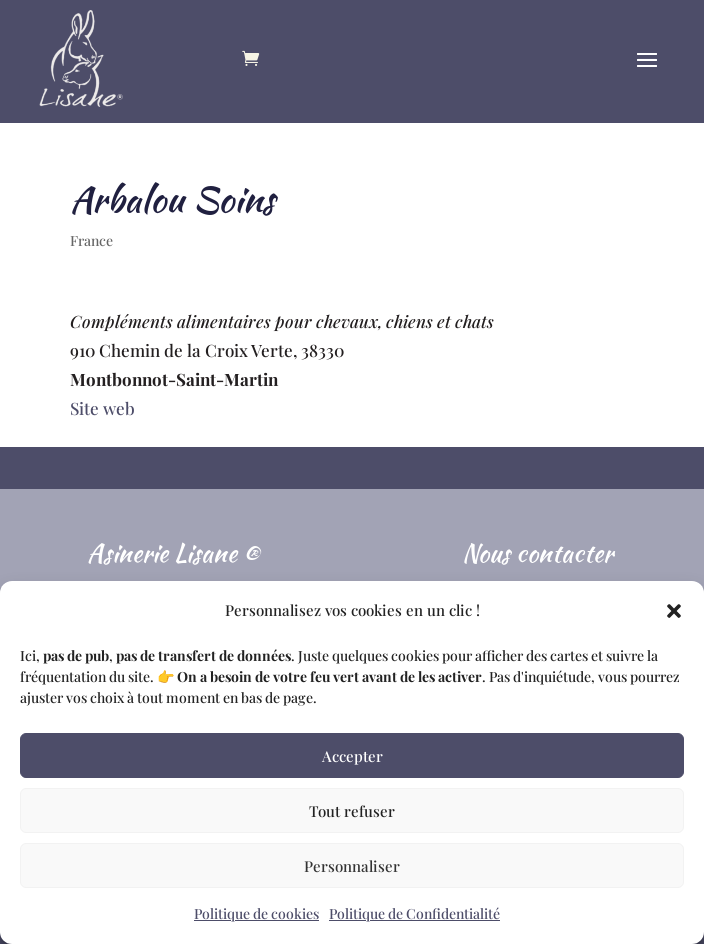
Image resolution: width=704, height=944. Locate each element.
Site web (102, 408)
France (91, 240)
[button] (674, 611)
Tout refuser (352, 811)
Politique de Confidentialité (414, 913)
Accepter (352, 756)
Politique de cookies (256, 913)
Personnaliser (352, 866)
